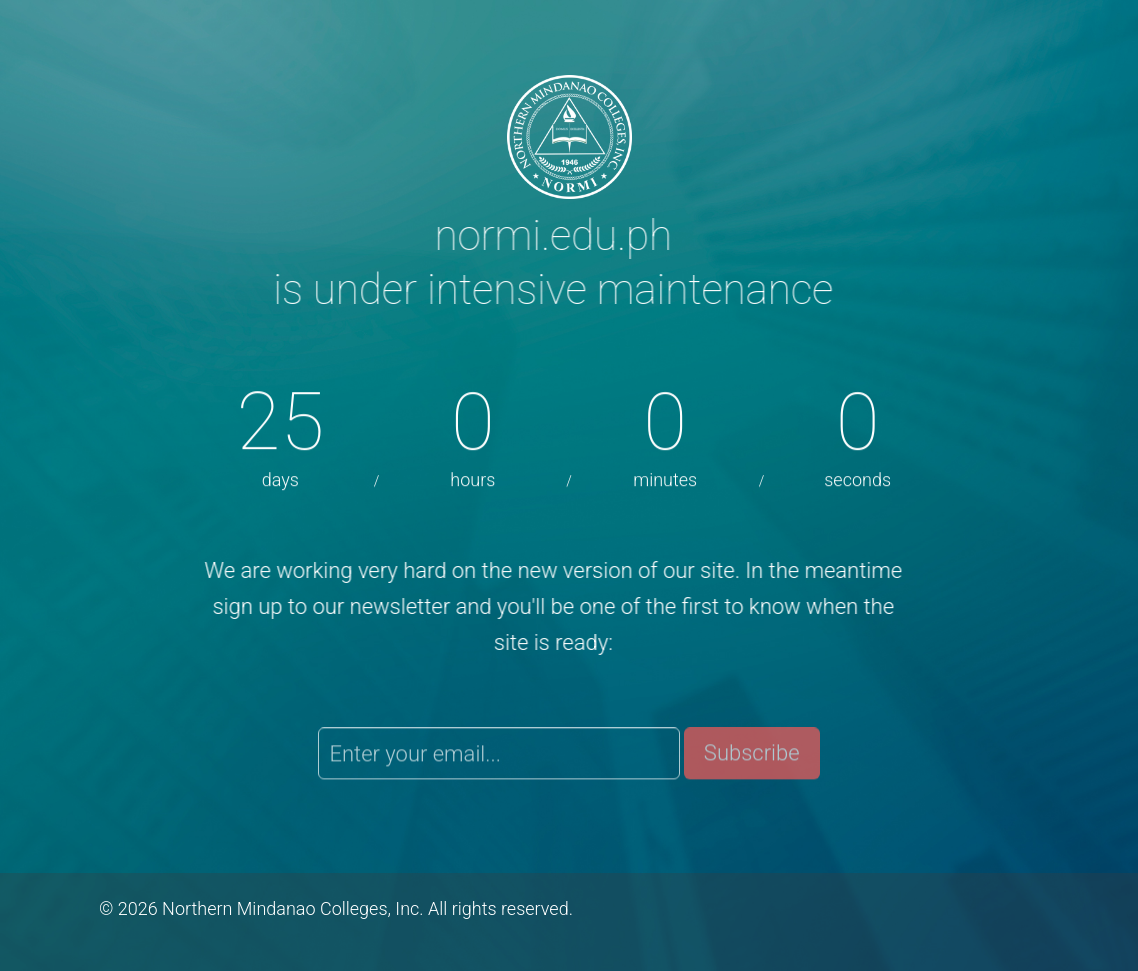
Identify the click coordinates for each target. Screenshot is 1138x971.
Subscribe (752, 756)
